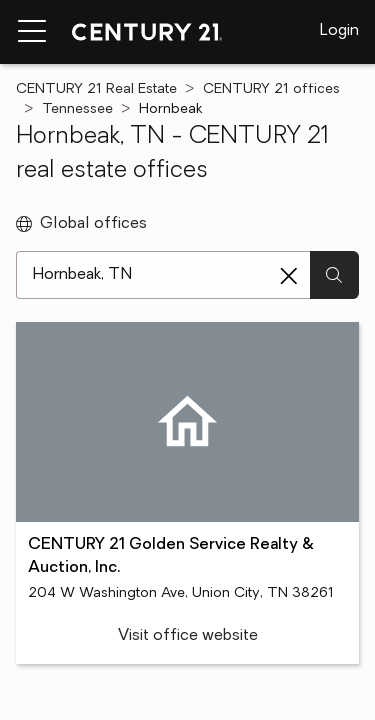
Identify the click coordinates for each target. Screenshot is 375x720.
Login (339, 31)
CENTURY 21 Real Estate (96, 89)
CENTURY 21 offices (271, 89)
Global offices (81, 224)
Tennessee (77, 109)
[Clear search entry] (289, 276)
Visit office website (188, 636)
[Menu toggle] (32, 32)
